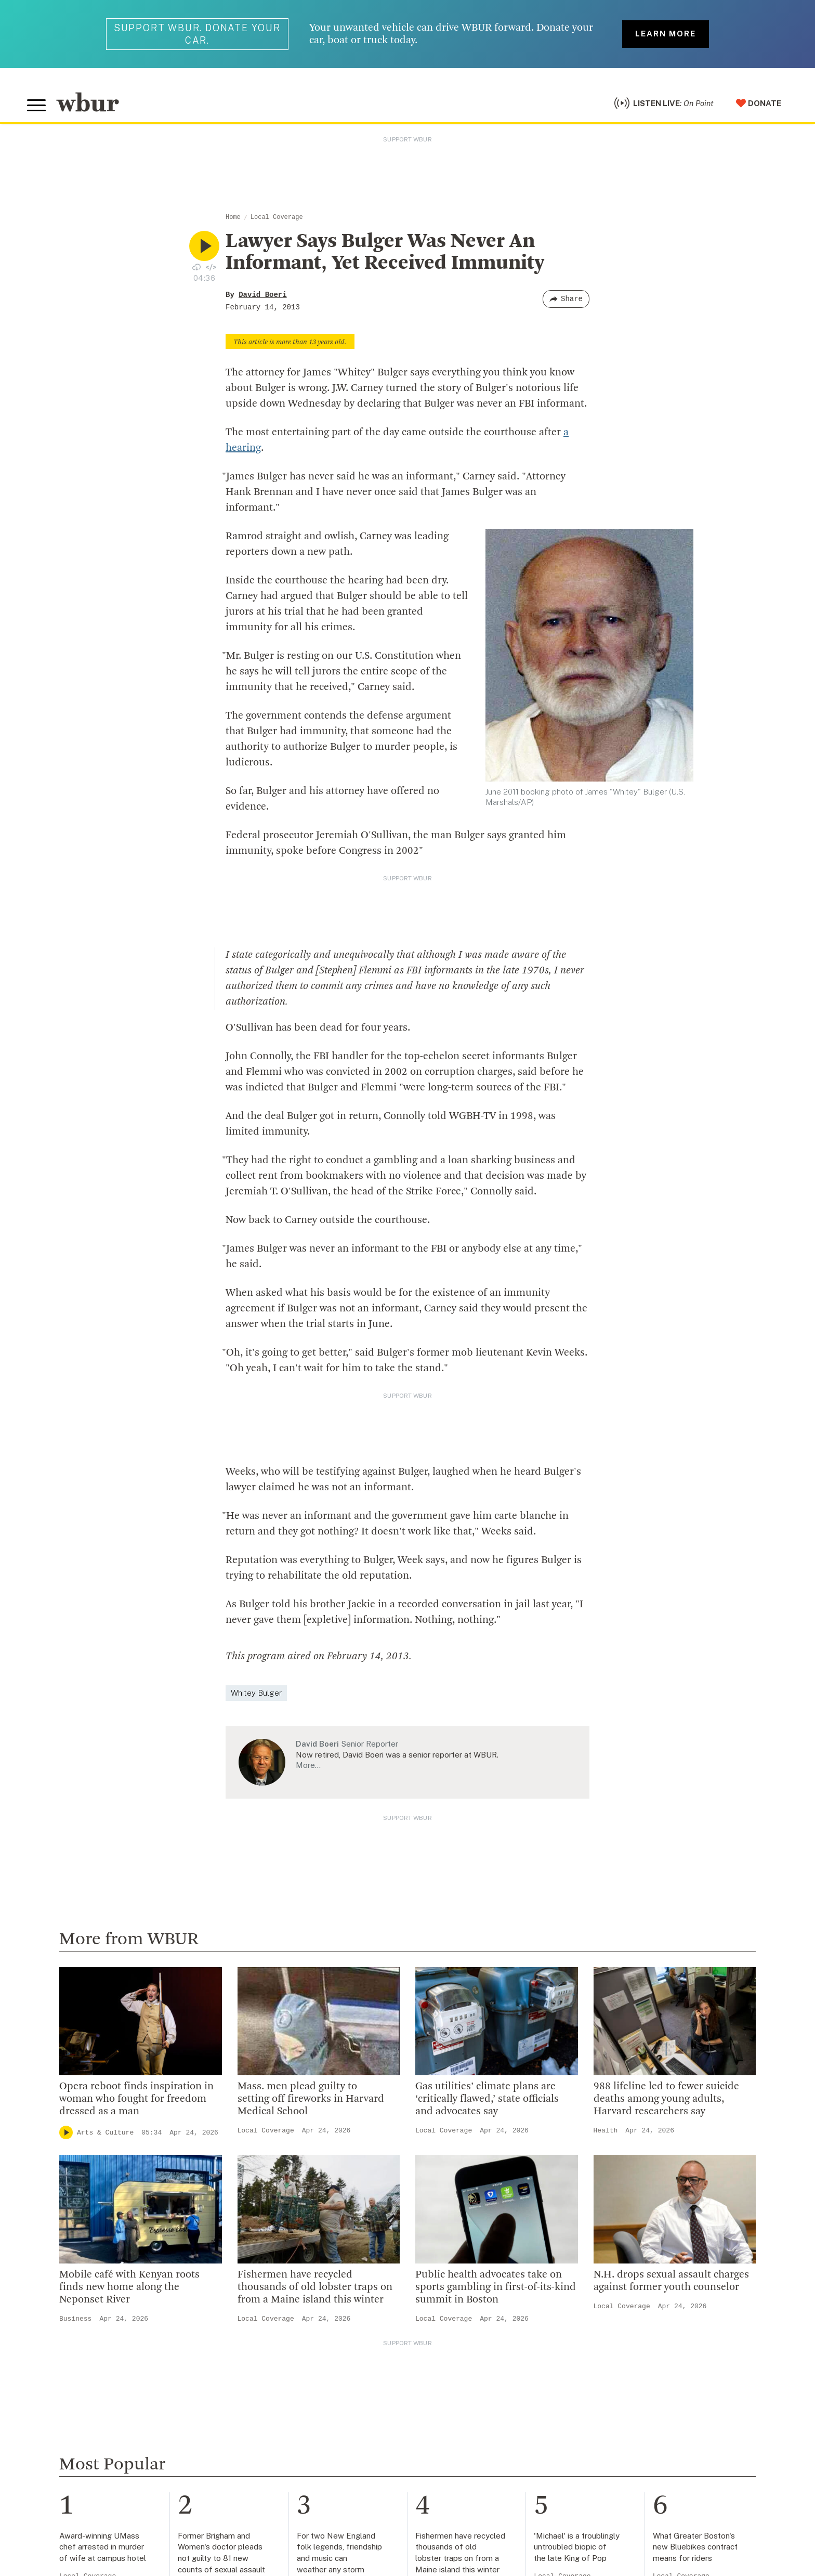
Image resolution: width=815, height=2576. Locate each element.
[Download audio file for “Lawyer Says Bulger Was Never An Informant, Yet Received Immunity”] (196, 267)
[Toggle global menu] (36, 105)
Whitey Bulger (256, 1692)
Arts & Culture (105, 2133)
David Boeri (262, 295)
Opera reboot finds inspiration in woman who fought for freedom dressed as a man (136, 2099)
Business (75, 2319)
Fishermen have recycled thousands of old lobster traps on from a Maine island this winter (315, 2287)
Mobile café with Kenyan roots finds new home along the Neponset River (129, 2287)
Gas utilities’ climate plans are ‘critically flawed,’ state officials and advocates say (487, 2099)
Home (233, 217)
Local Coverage (277, 217)
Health (606, 2131)
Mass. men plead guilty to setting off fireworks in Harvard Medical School (311, 2099)
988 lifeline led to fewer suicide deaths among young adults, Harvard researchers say (666, 2099)
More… (308, 1765)
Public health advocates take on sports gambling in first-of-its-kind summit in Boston (495, 2287)
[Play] (66, 2132)
